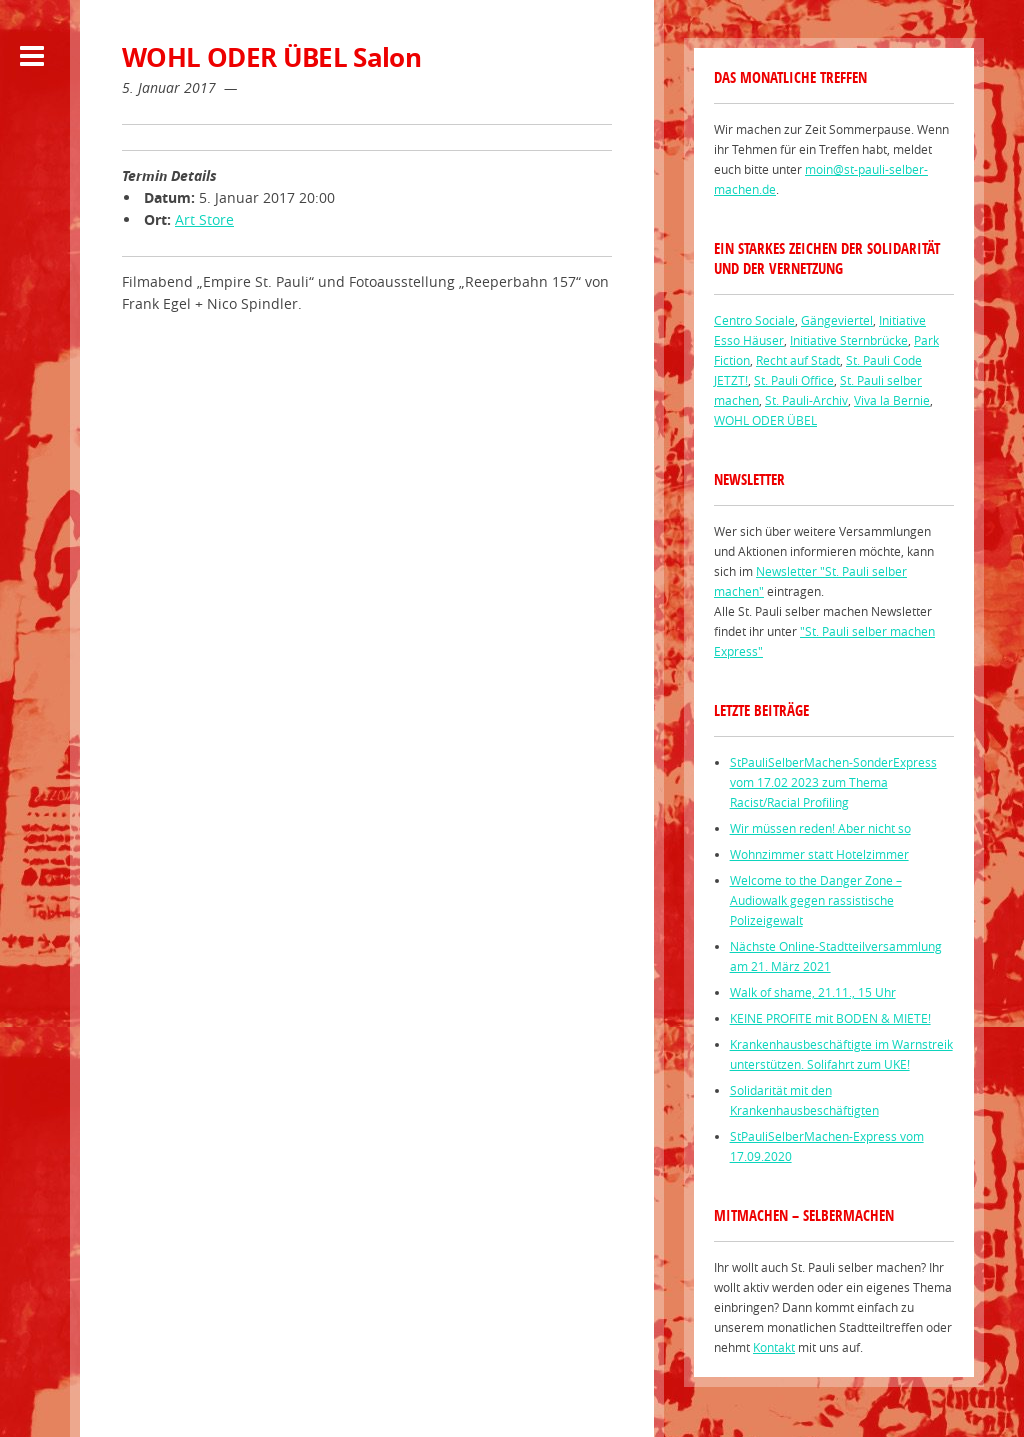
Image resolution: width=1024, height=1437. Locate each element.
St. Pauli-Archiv (806, 400)
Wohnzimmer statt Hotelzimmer (819, 854)
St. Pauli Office (794, 380)
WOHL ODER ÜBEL (765, 420)
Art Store (204, 219)
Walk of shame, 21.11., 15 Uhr (813, 992)
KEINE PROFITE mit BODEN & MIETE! (830, 1018)
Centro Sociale (754, 320)
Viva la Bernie (892, 400)
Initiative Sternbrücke (849, 340)
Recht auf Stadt (798, 360)
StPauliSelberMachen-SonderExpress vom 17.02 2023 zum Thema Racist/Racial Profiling (833, 782)
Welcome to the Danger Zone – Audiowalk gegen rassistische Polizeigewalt (816, 900)
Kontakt (774, 1347)
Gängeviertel (837, 320)
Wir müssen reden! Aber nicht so (820, 828)
